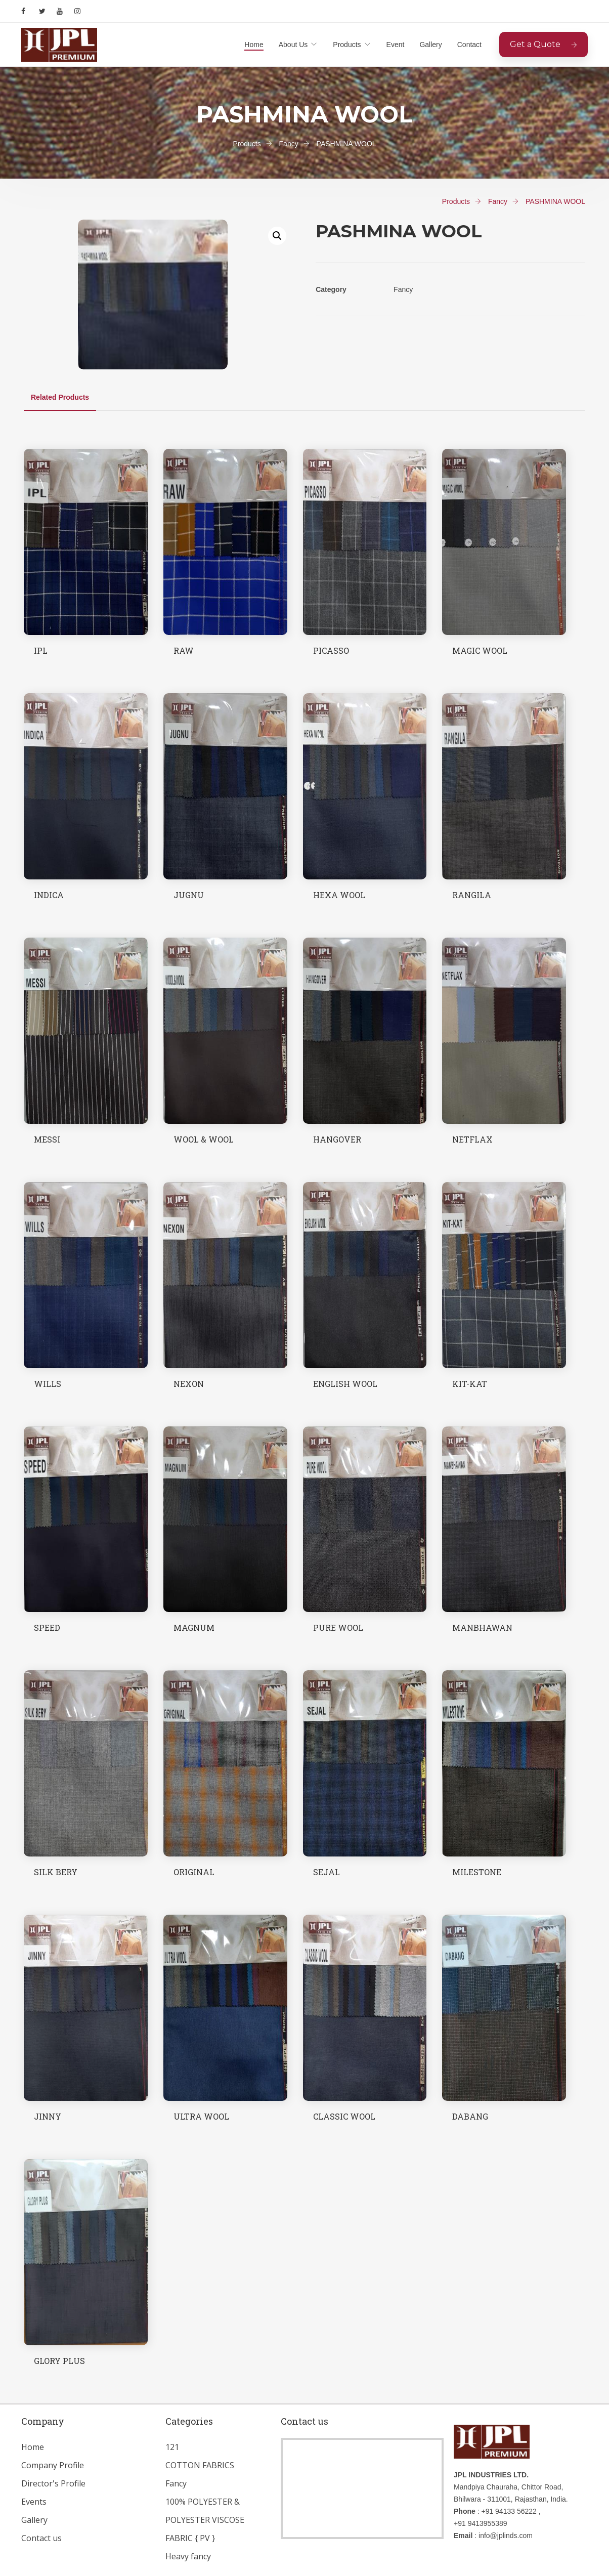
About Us (293, 44)
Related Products (60, 397)
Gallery (430, 44)
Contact (469, 44)
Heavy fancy (188, 2556)
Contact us (41, 2538)
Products (347, 44)
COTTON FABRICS (199, 2465)
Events (34, 2501)
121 (172, 2447)
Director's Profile (53, 2483)
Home (253, 44)
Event (395, 44)
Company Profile (52, 2465)
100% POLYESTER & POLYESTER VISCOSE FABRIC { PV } (204, 2520)
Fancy (176, 2483)
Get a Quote (543, 44)
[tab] (60, 397)
